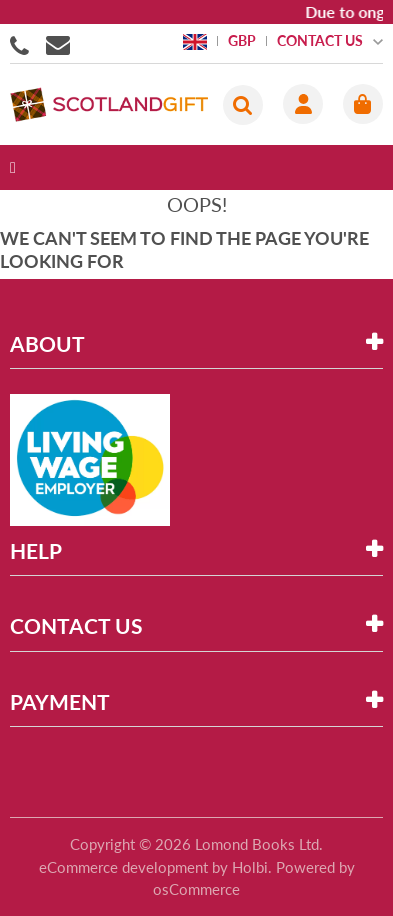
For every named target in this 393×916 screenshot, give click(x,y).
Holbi (250, 867)
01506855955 (23, 44)
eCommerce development (123, 867)
